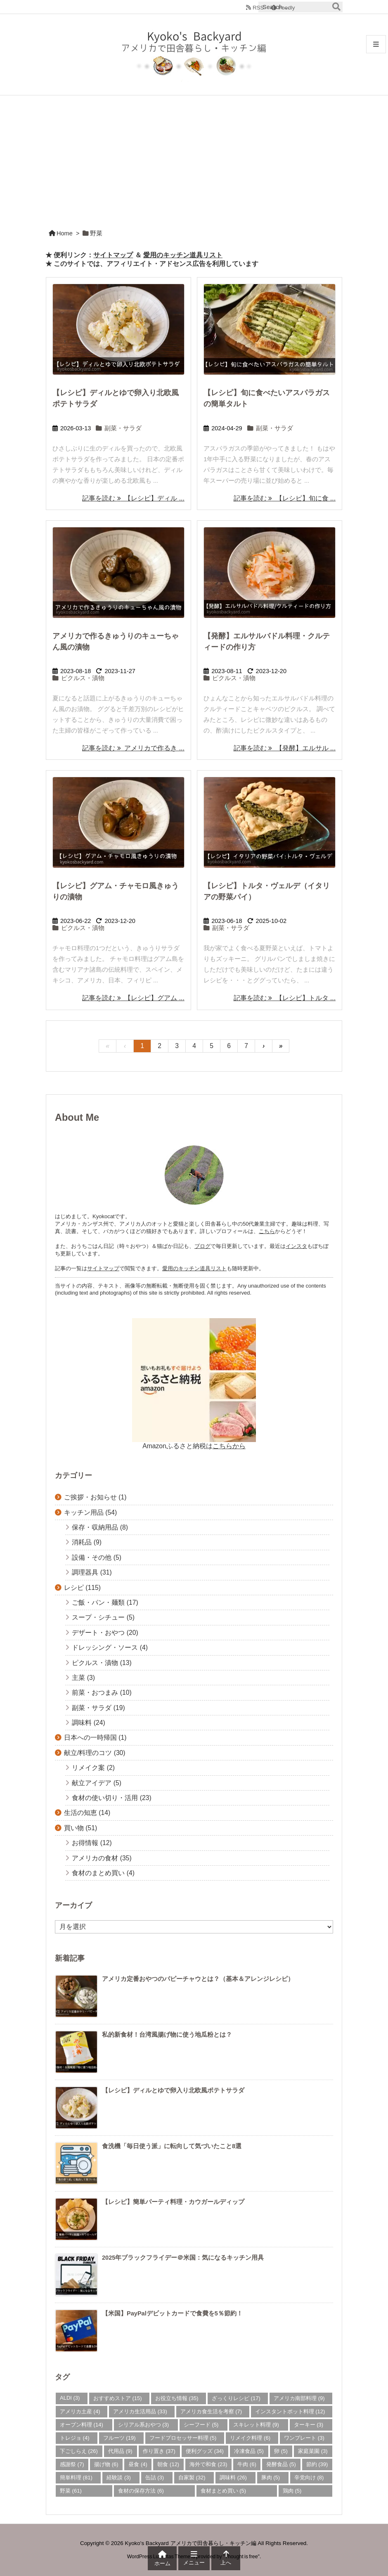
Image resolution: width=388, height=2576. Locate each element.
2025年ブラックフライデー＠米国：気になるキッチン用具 (183, 2257)
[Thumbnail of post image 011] (269, 822)
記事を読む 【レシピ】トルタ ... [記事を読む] (285, 997)
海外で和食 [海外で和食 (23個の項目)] (208, 2464)
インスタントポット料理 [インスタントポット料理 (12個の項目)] (290, 2411)
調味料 (88, 1722)
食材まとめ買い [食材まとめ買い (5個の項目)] (223, 2491)
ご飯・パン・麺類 (105, 1602)
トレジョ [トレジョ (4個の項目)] (75, 2438)
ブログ (202, 1246)
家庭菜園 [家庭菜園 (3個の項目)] (313, 2451)
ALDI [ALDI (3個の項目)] (70, 2398)
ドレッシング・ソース (110, 1647)
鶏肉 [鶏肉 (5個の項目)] (292, 2491)
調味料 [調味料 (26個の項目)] (233, 2477)
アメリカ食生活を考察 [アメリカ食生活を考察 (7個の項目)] (211, 2411)
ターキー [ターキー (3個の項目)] (309, 2425)
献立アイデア (96, 1782)
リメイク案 (93, 1767)
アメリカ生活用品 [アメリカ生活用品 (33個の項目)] (140, 2411)
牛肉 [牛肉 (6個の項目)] (246, 2464)
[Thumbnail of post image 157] (118, 572)
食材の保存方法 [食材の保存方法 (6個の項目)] (141, 2491)
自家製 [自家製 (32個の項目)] (192, 2477)
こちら (267, 1231)
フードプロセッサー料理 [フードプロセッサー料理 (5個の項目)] (183, 2438)
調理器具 (91, 1572)
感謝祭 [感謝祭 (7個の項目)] (72, 2464)
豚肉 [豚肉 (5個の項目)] (270, 2477)
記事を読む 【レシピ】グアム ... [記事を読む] (133, 997)
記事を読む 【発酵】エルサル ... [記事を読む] (285, 748)
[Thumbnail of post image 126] (269, 572)
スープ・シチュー (103, 1617)
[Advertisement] (194, 157)
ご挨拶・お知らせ (95, 1497)
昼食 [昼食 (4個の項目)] (137, 2464)
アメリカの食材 (101, 1858)
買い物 (80, 1827)
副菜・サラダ (123, 428)
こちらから (229, 1445)
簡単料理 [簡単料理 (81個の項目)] (76, 2477)
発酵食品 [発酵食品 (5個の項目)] (281, 2464)
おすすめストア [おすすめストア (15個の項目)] (117, 2398)
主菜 (83, 1677)
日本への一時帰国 (95, 1737)
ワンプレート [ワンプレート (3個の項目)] (304, 2438)
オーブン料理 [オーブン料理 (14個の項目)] (81, 2425)
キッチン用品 (90, 1512)
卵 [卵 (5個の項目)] (281, 2451)
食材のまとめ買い (103, 1872)
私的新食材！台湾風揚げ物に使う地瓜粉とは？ (167, 2034)
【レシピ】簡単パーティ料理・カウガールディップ (173, 2202)
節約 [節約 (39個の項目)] (317, 2464)
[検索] (336, 7)
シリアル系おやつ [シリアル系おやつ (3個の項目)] (143, 2425)
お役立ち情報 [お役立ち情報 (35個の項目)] (177, 2398)
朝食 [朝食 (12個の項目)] (168, 2464)
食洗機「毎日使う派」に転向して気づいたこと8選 (171, 2146)
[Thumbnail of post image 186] (269, 329)
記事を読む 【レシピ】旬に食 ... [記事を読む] (285, 498)
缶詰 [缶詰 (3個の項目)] (154, 2477)
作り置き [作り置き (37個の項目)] (159, 2451)
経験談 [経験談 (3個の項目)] (118, 2477)
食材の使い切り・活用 (111, 1797)
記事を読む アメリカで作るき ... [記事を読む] (133, 748)
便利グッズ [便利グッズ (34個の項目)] (205, 2451)
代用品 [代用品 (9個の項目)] (120, 2451)
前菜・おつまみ (101, 1692)
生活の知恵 (87, 1812)
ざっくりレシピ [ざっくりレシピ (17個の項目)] (236, 2398)
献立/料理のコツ (94, 1752)
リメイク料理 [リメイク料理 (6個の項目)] (250, 2438)
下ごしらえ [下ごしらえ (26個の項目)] (79, 2451)
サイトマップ (113, 255)
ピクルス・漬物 (82, 678)
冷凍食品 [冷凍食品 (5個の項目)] (249, 2451)
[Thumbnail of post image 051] (118, 822)
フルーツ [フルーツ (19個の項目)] (119, 2438)
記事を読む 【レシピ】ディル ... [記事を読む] (133, 498)
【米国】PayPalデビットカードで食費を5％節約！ (172, 2313)
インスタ (296, 1246)
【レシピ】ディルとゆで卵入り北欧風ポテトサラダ (173, 2090)
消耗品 (87, 1542)
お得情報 (91, 1842)
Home (65, 233)
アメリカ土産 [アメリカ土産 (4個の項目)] (80, 2411)
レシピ (82, 1587)
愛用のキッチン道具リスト (182, 255)
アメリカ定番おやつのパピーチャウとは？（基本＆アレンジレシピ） (198, 1979)
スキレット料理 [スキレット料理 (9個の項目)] (256, 2425)
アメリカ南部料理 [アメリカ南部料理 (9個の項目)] (299, 2398)
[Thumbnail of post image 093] (118, 329)
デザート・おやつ (105, 1632)
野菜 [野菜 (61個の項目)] (71, 2491)
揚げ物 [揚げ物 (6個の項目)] (106, 2464)
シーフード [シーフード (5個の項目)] (201, 2425)
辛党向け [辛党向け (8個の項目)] (309, 2477)
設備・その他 (96, 1557)
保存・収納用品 (100, 1527)
